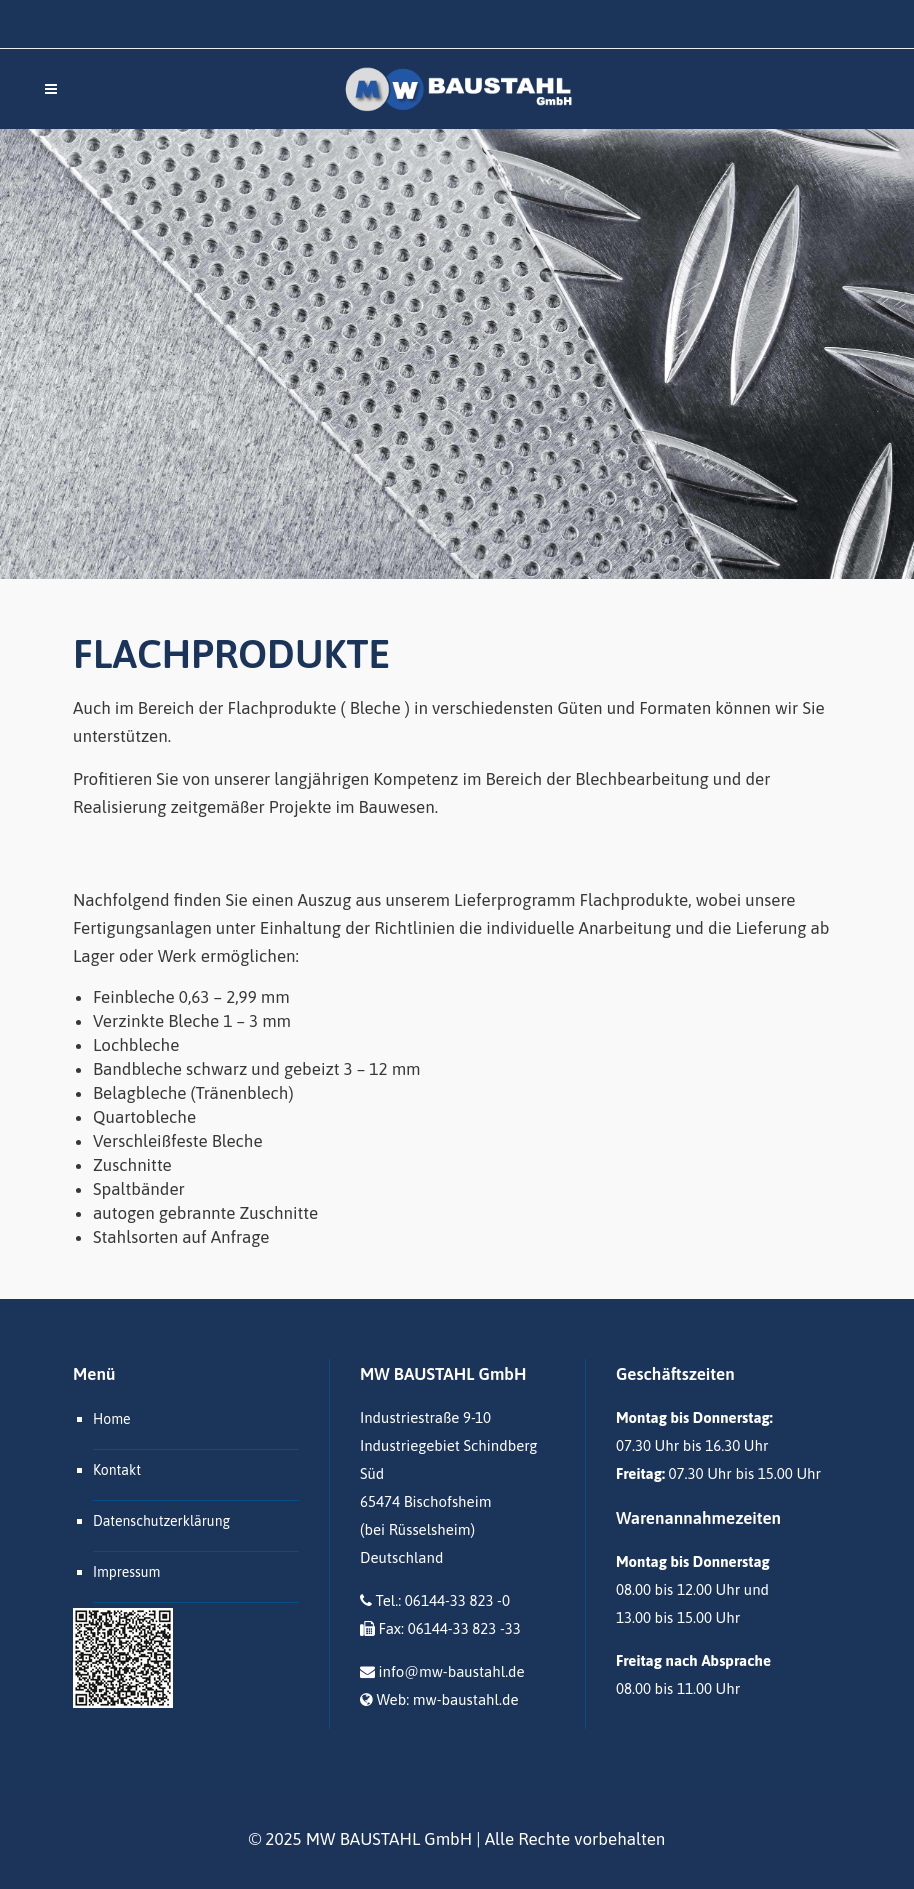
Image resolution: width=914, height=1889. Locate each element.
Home (112, 1419)
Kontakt (117, 1470)
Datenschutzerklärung (161, 1521)
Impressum (126, 1572)
